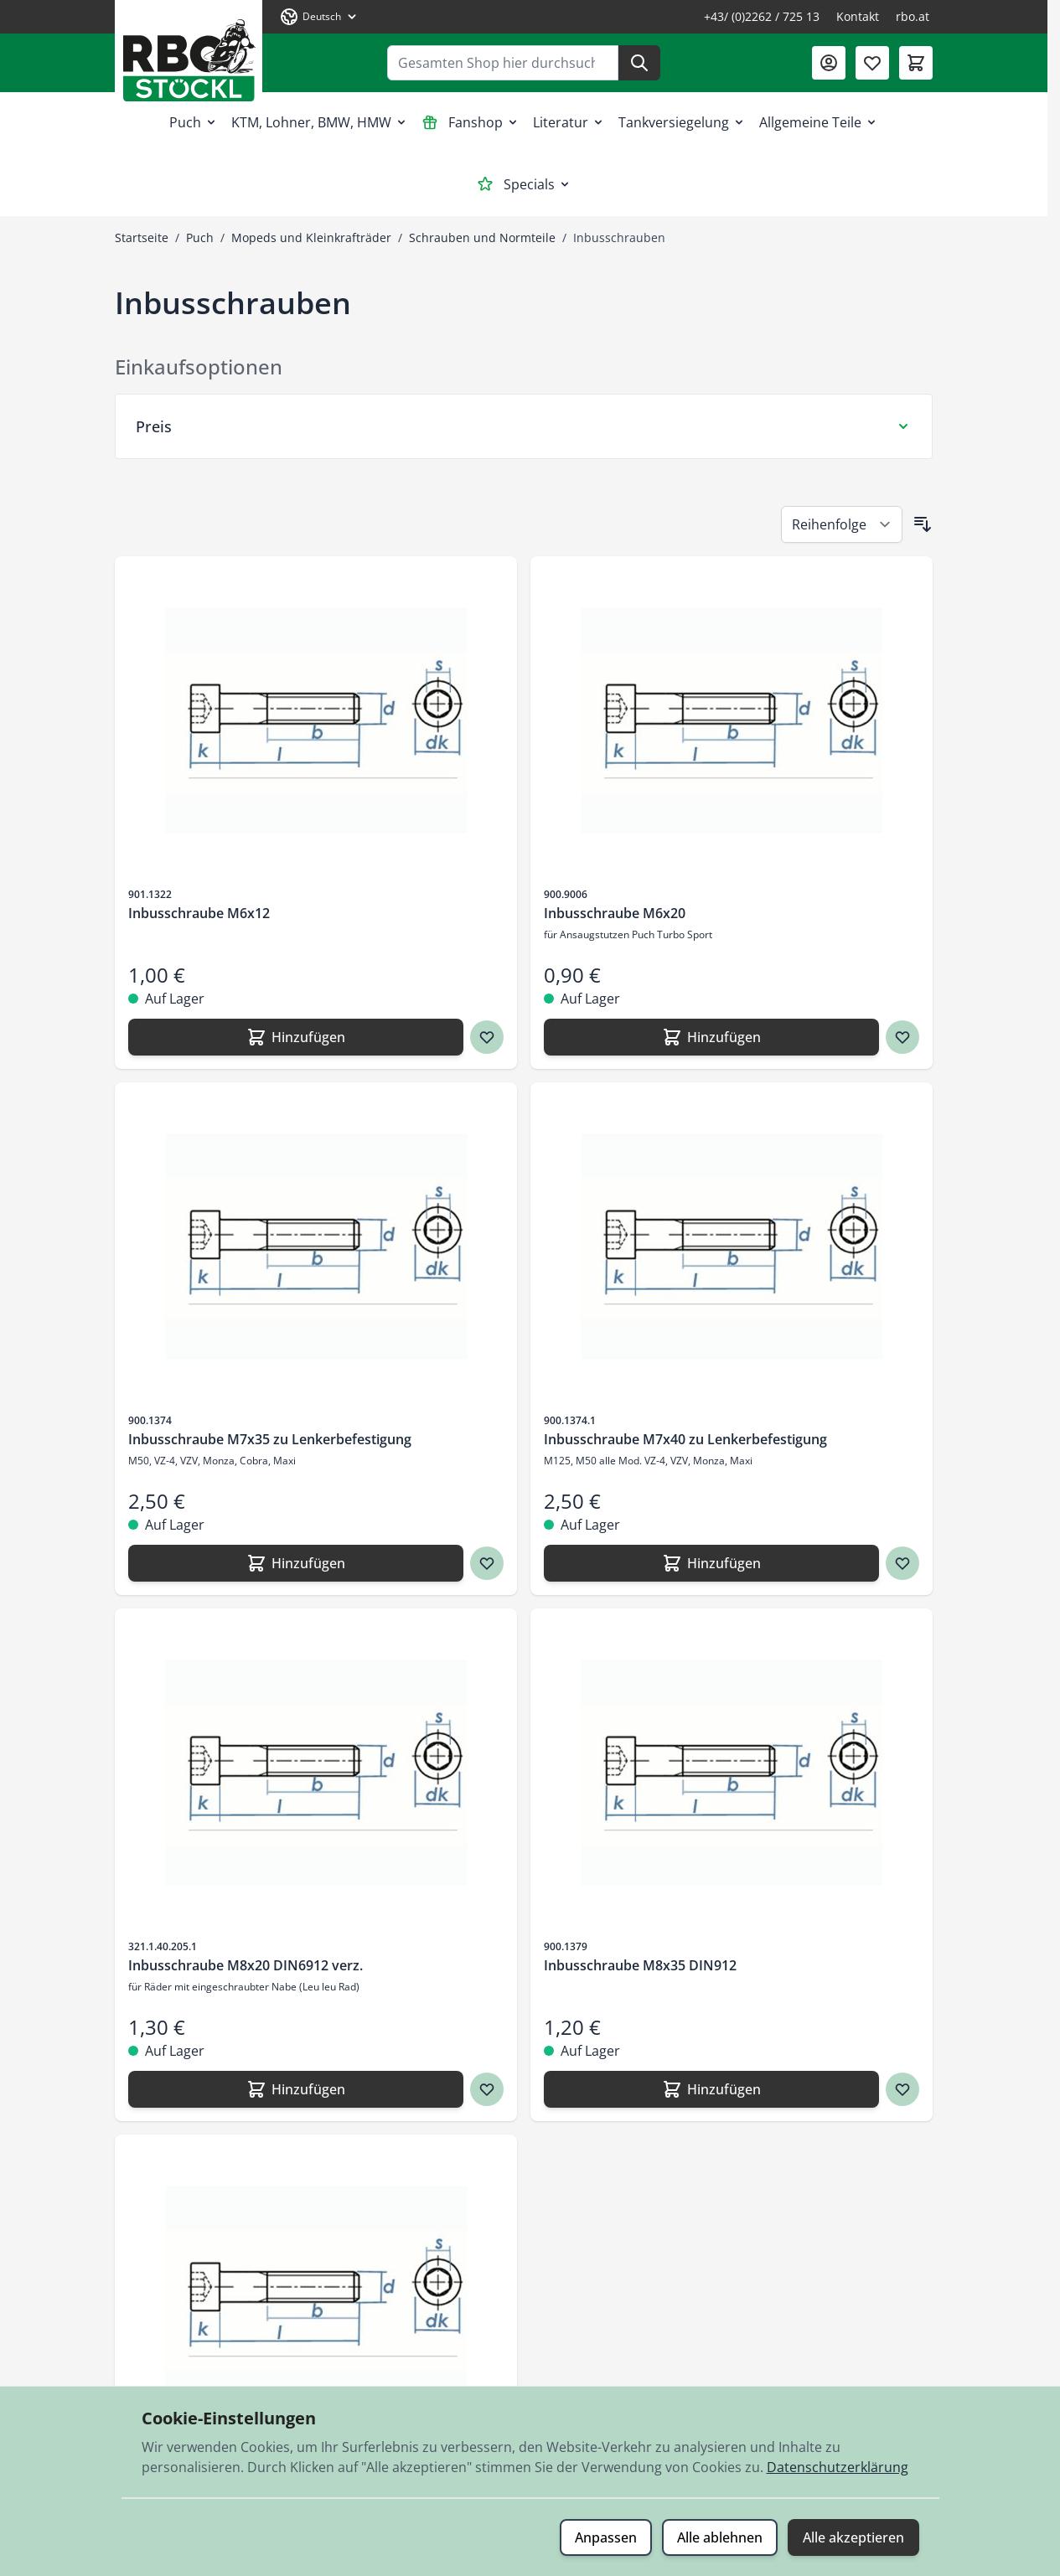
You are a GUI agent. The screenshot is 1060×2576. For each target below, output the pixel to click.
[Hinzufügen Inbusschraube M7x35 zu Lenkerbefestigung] (295, 1563)
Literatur (569, 122)
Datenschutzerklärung (837, 2467)
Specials (524, 184)
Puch (193, 122)
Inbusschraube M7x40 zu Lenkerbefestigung (685, 1439)
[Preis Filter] (524, 426)
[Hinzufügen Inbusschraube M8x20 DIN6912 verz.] (295, 2089)
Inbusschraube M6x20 (614, 913)
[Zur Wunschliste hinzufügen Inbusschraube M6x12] (487, 1037)
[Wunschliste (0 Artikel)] (872, 63)
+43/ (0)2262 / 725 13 (762, 16)
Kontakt (857, 16)
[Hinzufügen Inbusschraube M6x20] (711, 1037)
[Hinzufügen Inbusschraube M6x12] (295, 1037)
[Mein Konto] (828, 63)
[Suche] (639, 62)
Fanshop (470, 122)
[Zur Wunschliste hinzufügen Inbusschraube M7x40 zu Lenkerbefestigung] (902, 1563)
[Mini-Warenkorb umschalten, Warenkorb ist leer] (916, 63)
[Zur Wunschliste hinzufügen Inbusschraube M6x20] (902, 1037)
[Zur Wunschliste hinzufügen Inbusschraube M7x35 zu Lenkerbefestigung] (487, 1563)
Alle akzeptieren (853, 2537)
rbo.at (912, 16)
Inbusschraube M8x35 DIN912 (640, 1965)
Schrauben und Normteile (482, 237)
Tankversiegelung (682, 122)
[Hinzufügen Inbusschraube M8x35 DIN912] (711, 2089)
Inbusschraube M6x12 (199, 913)
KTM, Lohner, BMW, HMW (319, 122)
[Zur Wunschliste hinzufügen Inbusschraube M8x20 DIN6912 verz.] (487, 2089)
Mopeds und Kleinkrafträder (311, 237)
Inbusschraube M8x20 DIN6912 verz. (245, 1965)
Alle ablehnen (720, 2537)
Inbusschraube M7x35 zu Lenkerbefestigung (269, 1439)
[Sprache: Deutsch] (319, 16)
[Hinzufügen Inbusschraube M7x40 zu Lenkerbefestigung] (711, 1563)
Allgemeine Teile (818, 122)
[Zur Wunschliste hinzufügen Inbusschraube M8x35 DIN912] (902, 2089)
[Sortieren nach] (841, 524)
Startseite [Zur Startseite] (141, 237)
